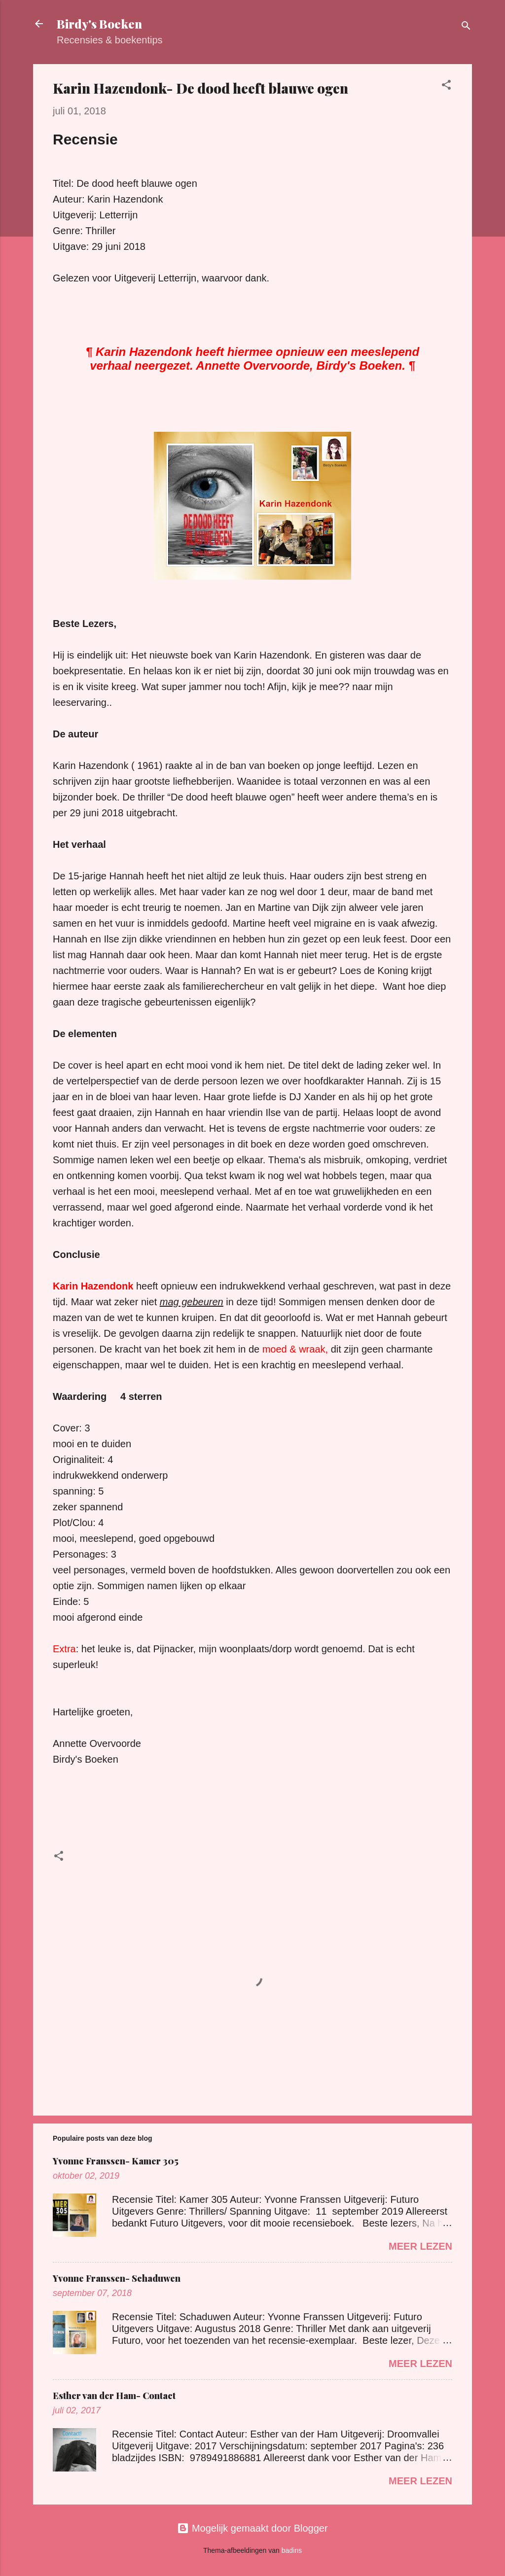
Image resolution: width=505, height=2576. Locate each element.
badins (292, 2550)
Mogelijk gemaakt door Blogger (252, 2528)
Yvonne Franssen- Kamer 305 (116, 2161)
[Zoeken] (466, 27)
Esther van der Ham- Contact (114, 2396)
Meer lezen (420, 2246)
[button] (446, 86)
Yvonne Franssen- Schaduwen (116, 2278)
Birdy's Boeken (99, 24)
